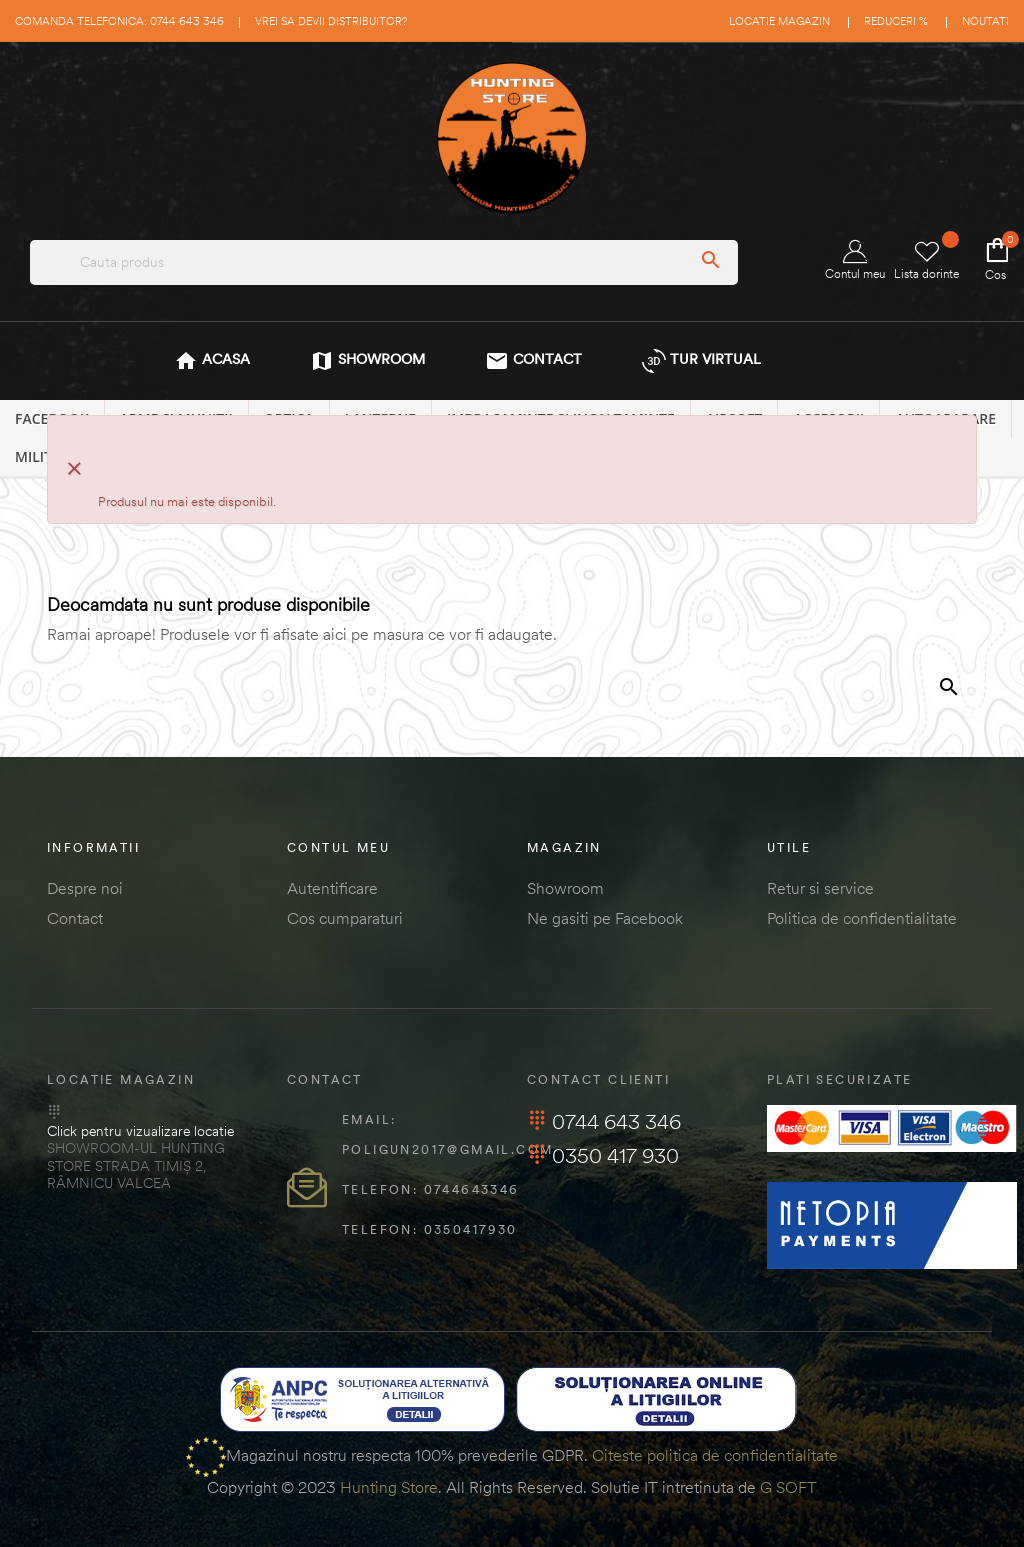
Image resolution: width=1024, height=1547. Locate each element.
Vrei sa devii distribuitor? (331, 21)
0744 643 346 (604, 1121)
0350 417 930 (603, 1155)
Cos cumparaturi (345, 918)
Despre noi (85, 888)
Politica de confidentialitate (862, 918)
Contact (75, 918)
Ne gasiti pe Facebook (605, 918)
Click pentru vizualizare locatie (140, 1131)
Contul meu (855, 260)
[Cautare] (845, 734)
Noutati (985, 21)
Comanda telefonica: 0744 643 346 (119, 21)
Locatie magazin (779, 21)
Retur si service (820, 888)
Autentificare (332, 888)
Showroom (565, 888)
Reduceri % (896, 21)
